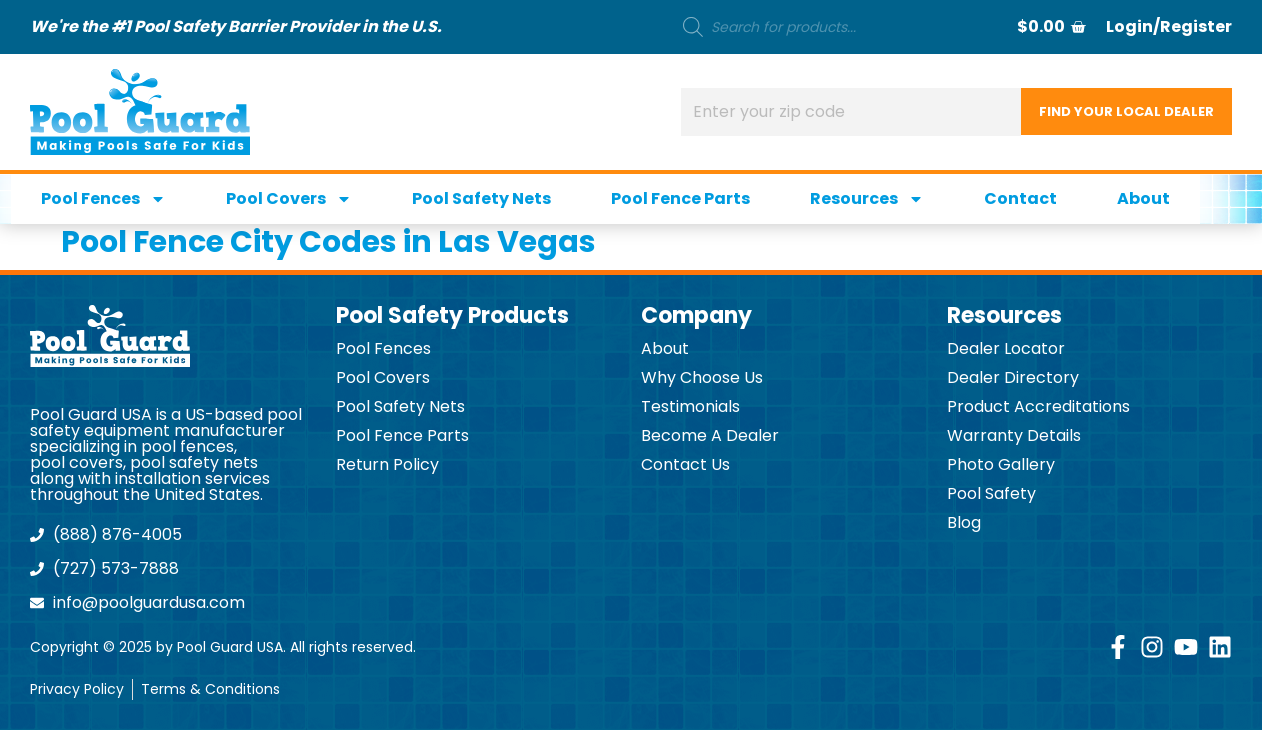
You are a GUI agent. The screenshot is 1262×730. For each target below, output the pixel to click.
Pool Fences (103, 199)
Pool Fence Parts (680, 198)
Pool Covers (289, 199)
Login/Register (1169, 26)
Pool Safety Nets (481, 198)
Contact (1020, 198)
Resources (867, 199)
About (1143, 198)
